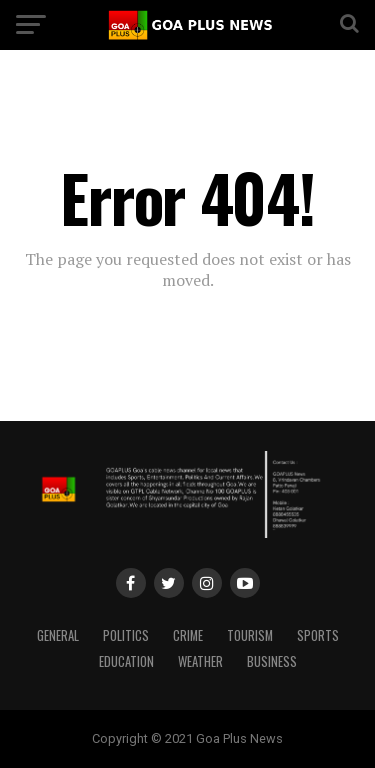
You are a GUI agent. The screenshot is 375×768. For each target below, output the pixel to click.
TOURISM (250, 635)
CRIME (188, 635)
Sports (318, 635)
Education (126, 661)
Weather (200, 661)
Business (272, 661)
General (58, 635)
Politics (126, 635)
